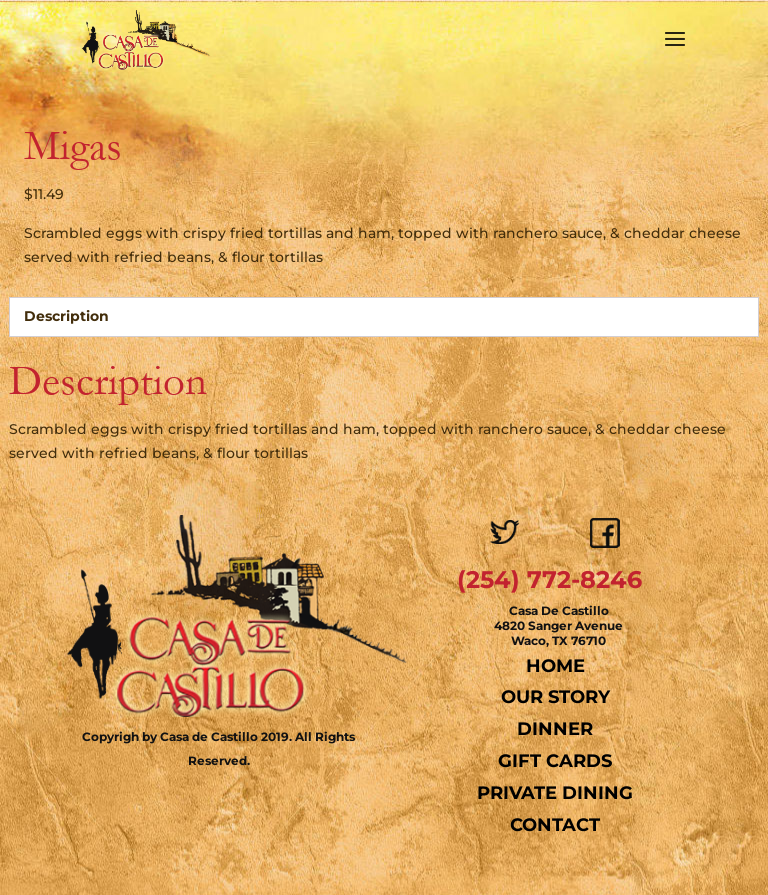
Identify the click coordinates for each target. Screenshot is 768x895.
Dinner (555, 729)
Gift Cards (555, 761)
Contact (555, 825)
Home (555, 666)
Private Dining (555, 793)
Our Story (555, 697)
